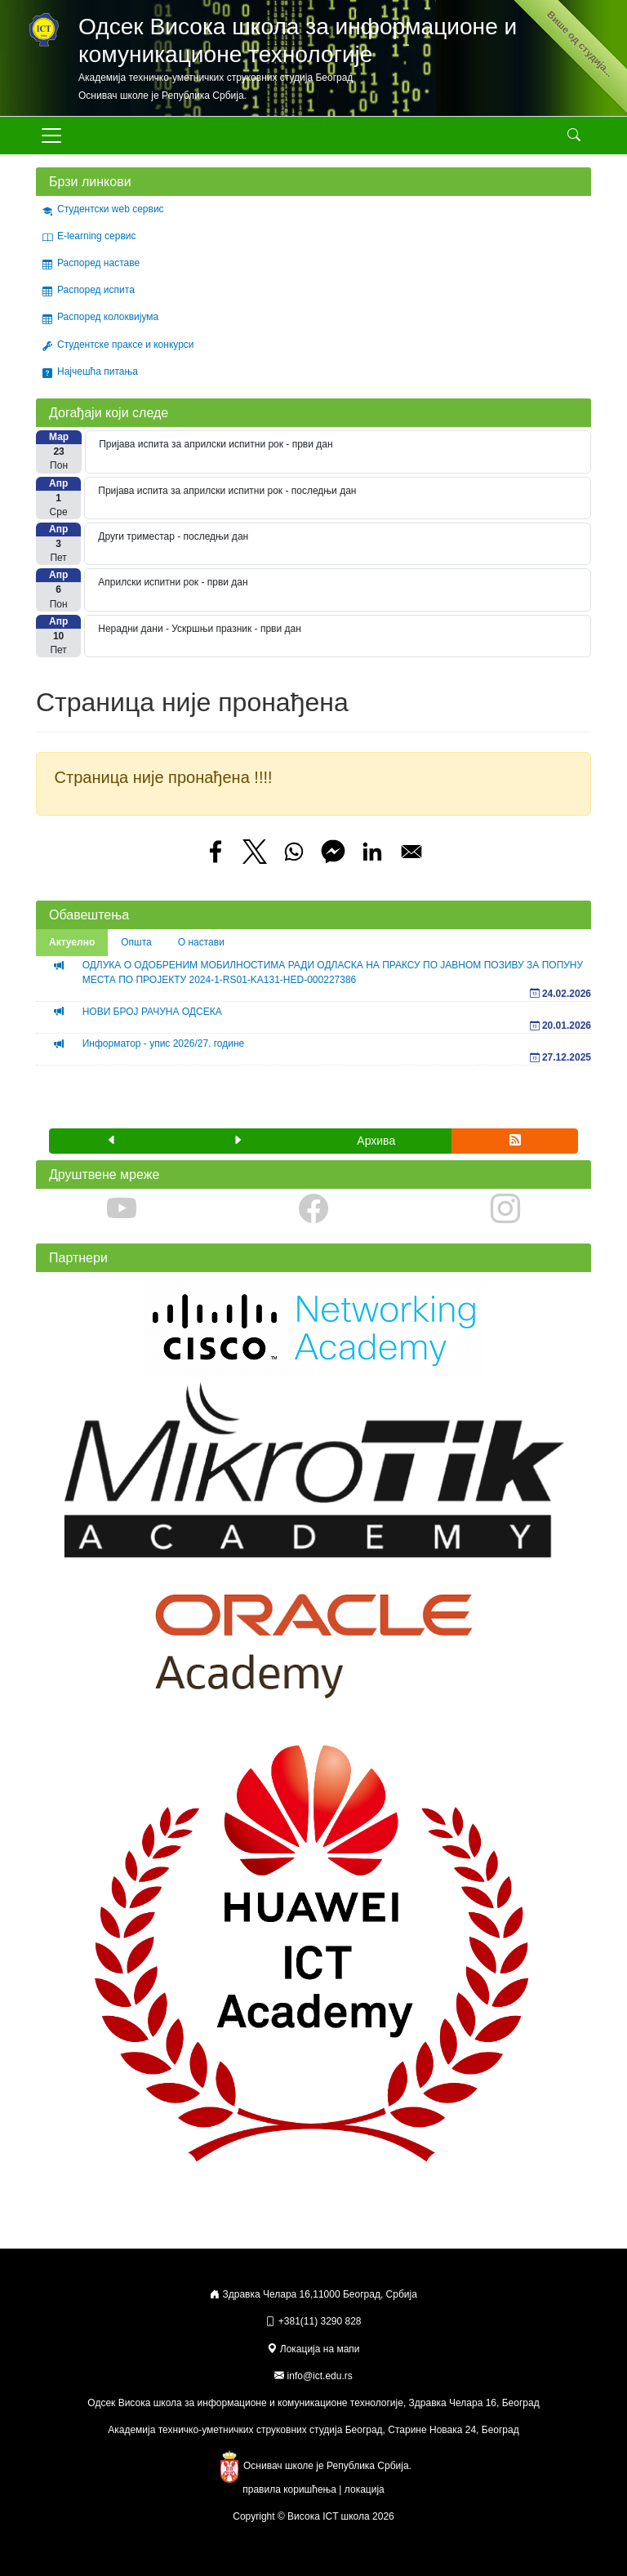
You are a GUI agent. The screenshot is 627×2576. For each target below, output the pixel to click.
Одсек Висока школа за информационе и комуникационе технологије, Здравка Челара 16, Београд (313, 2403)
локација (365, 2489)
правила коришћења (289, 2489)
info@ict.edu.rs (320, 2376)
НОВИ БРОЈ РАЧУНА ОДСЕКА (152, 1011)
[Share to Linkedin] (372, 851)
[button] (112, 1141)
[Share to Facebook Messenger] (333, 851)
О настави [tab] (201, 942)
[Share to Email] (411, 851)
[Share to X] (254, 851)
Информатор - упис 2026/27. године (163, 1043)
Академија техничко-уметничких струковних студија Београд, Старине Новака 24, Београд (313, 2430)
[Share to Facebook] (215, 851)
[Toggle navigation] (51, 135)
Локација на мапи (313, 2349)
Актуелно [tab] (72, 942)
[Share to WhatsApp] (294, 851)
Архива (376, 1140)
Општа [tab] (136, 942)
